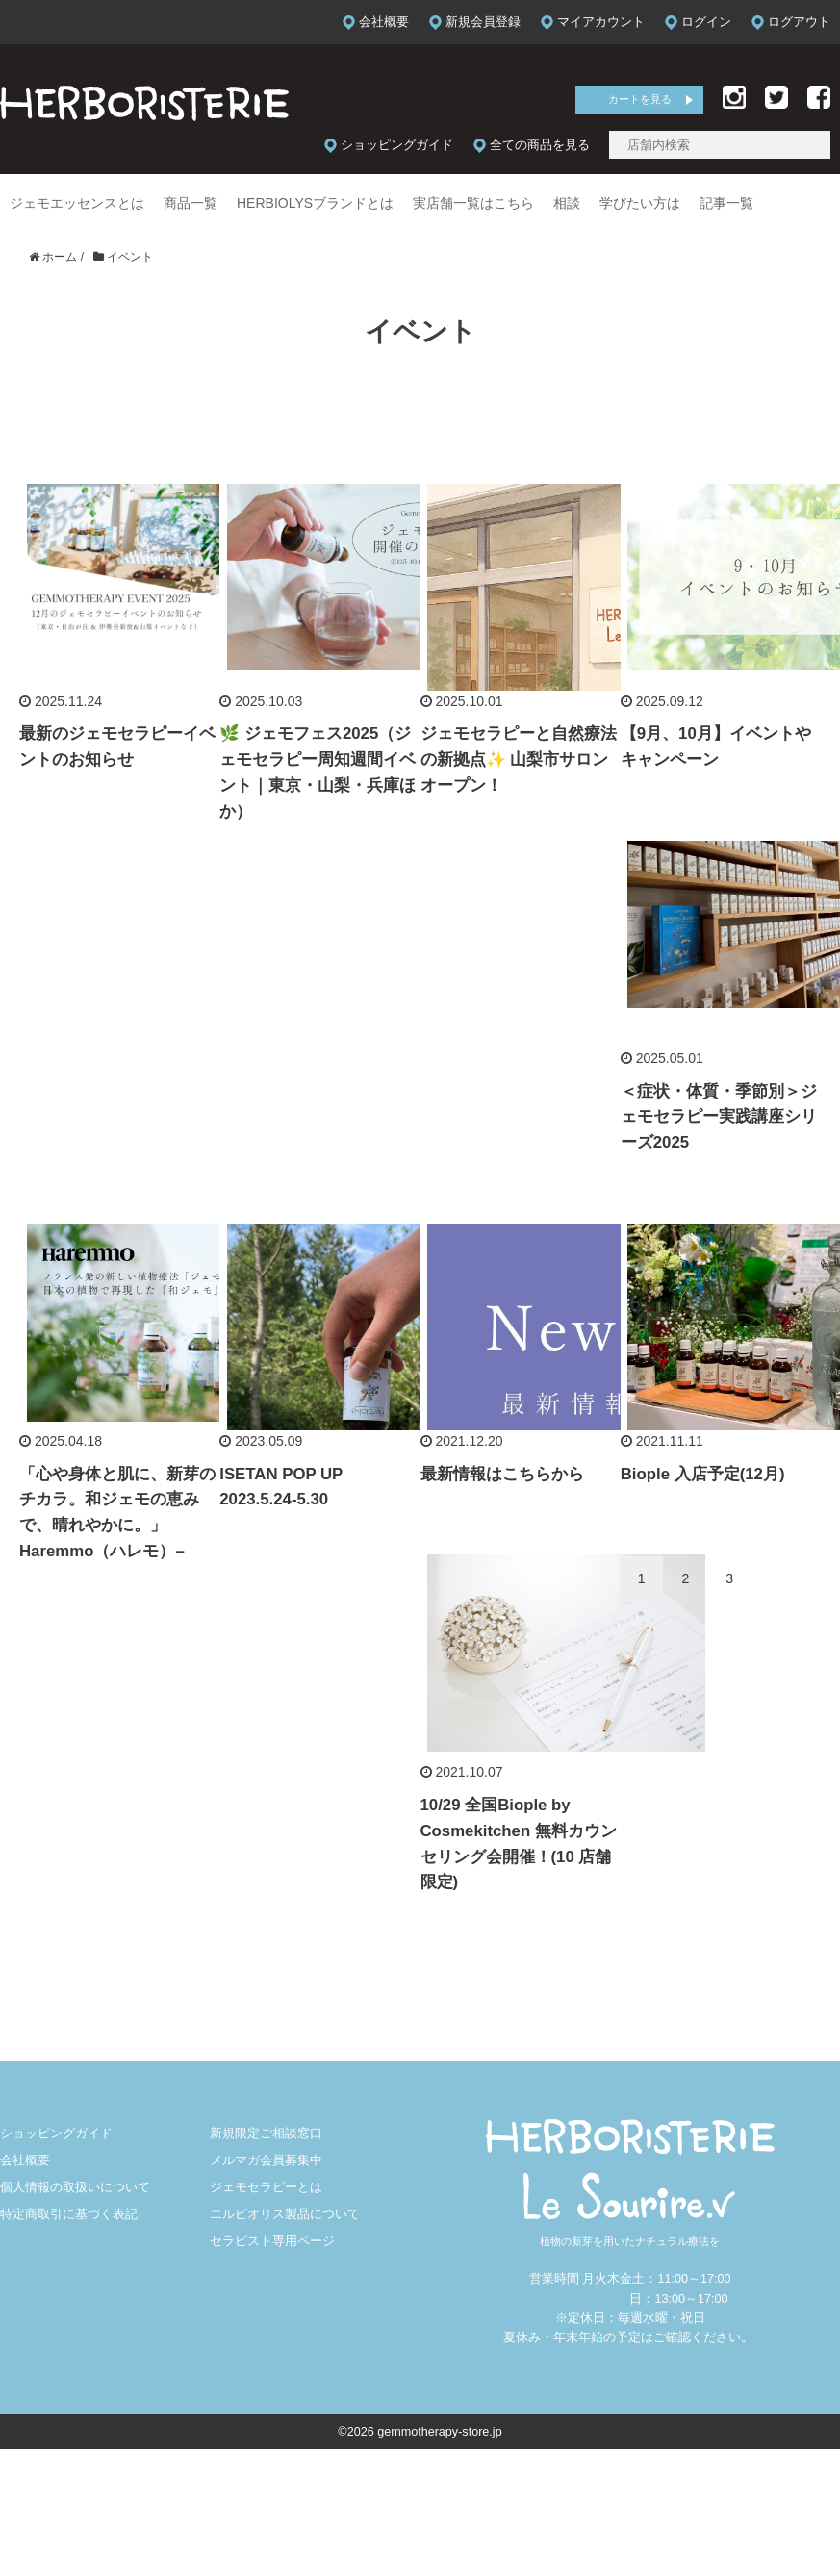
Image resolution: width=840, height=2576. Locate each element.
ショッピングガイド (56, 2133)
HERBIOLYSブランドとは (315, 203)
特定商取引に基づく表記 (69, 2214)
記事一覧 (726, 203)
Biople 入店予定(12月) (703, 1474)
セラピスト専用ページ (272, 2241)
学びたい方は (639, 203)
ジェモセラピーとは (266, 2187)
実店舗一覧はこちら (473, 203)
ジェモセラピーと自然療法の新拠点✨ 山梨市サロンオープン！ (518, 759)
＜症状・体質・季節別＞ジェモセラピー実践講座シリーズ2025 (719, 1117)
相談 (566, 203)
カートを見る (640, 99)
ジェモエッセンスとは (77, 203)
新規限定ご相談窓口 (266, 2133)
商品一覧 (190, 203)
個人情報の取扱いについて (75, 2187)
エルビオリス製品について (285, 2214)
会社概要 (25, 2160)
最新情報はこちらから (502, 1474)
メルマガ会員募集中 (266, 2160)
